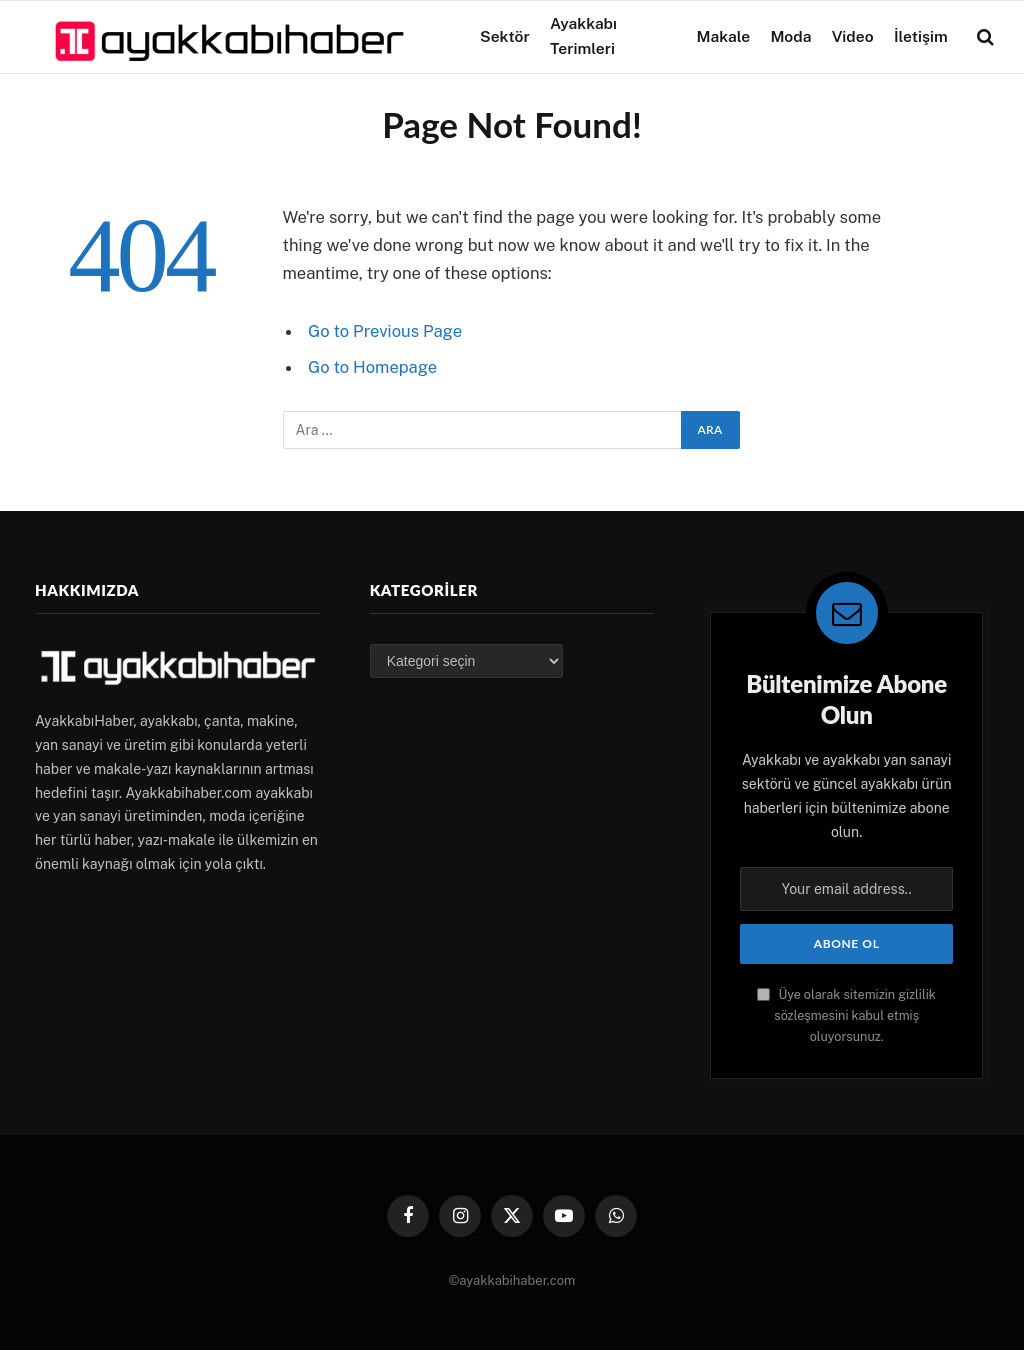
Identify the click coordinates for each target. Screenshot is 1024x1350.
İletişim (921, 36)
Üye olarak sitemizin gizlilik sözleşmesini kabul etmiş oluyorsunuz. (846, 1016)
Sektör (505, 36)
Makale (723, 36)
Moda (790, 36)
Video (853, 36)
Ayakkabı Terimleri (583, 36)
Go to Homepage (372, 367)
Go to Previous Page (385, 331)
